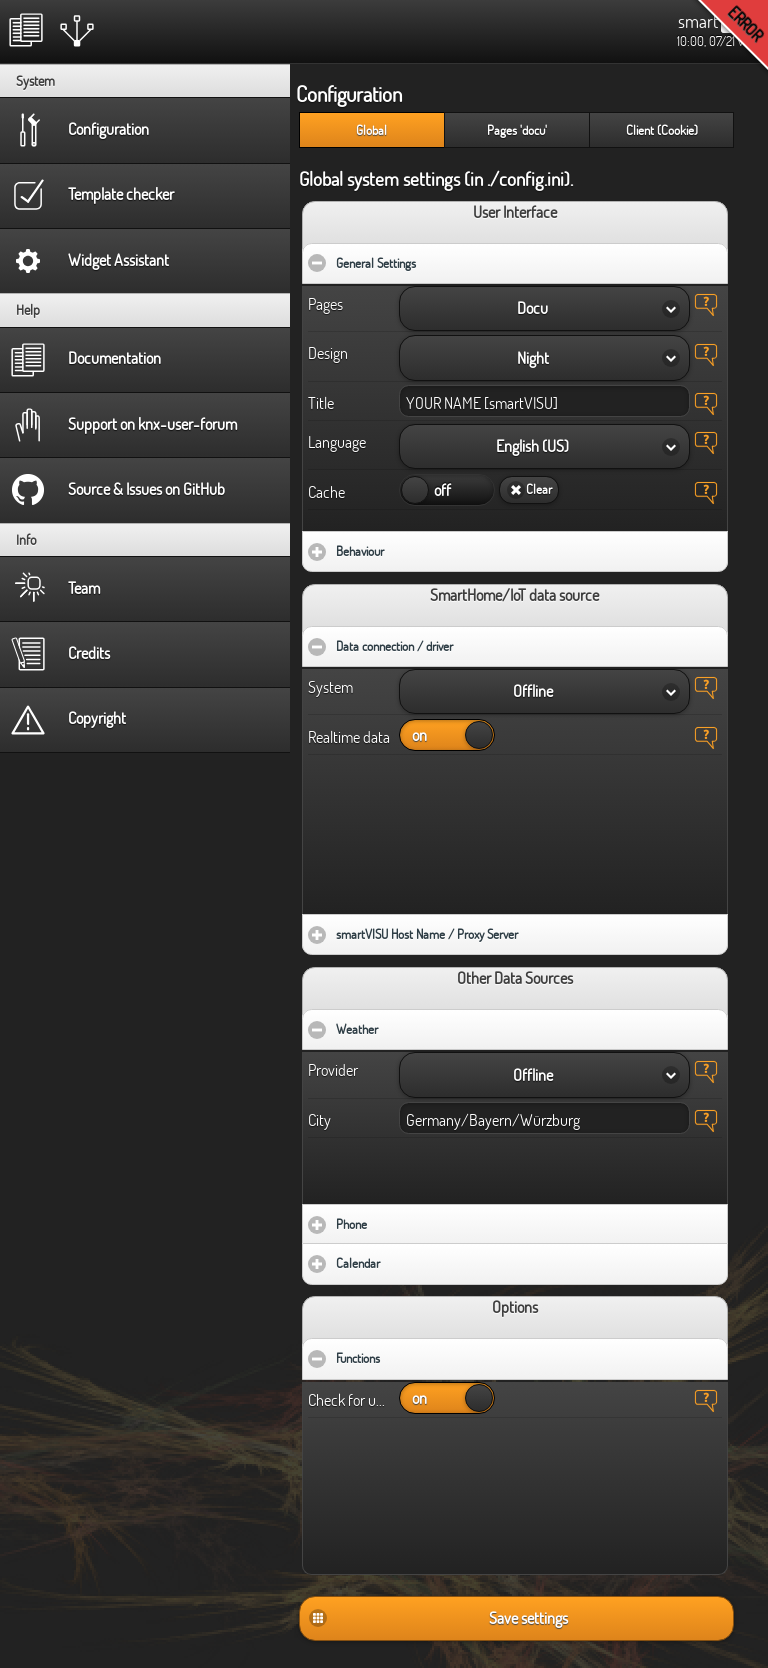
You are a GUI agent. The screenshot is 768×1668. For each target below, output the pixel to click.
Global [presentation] (371, 130)
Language (337, 442)
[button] (544, 308)
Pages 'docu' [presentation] (517, 130)
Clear (539, 489)
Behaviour (418, 545)
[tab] (371, 130)
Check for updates (349, 1400)
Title (321, 403)
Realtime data (349, 737)
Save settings (528, 1618)
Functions (419, 1352)
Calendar (416, 1257)
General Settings (437, 257)
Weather (418, 1023)
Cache (326, 492)
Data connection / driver (455, 640)
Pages (325, 304)
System (330, 687)
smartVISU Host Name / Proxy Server (485, 928)
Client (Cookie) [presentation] (662, 130)
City (319, 1120)
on (415, 490)
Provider (333, 1070)
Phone (410, 1218)
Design (328, 353)
